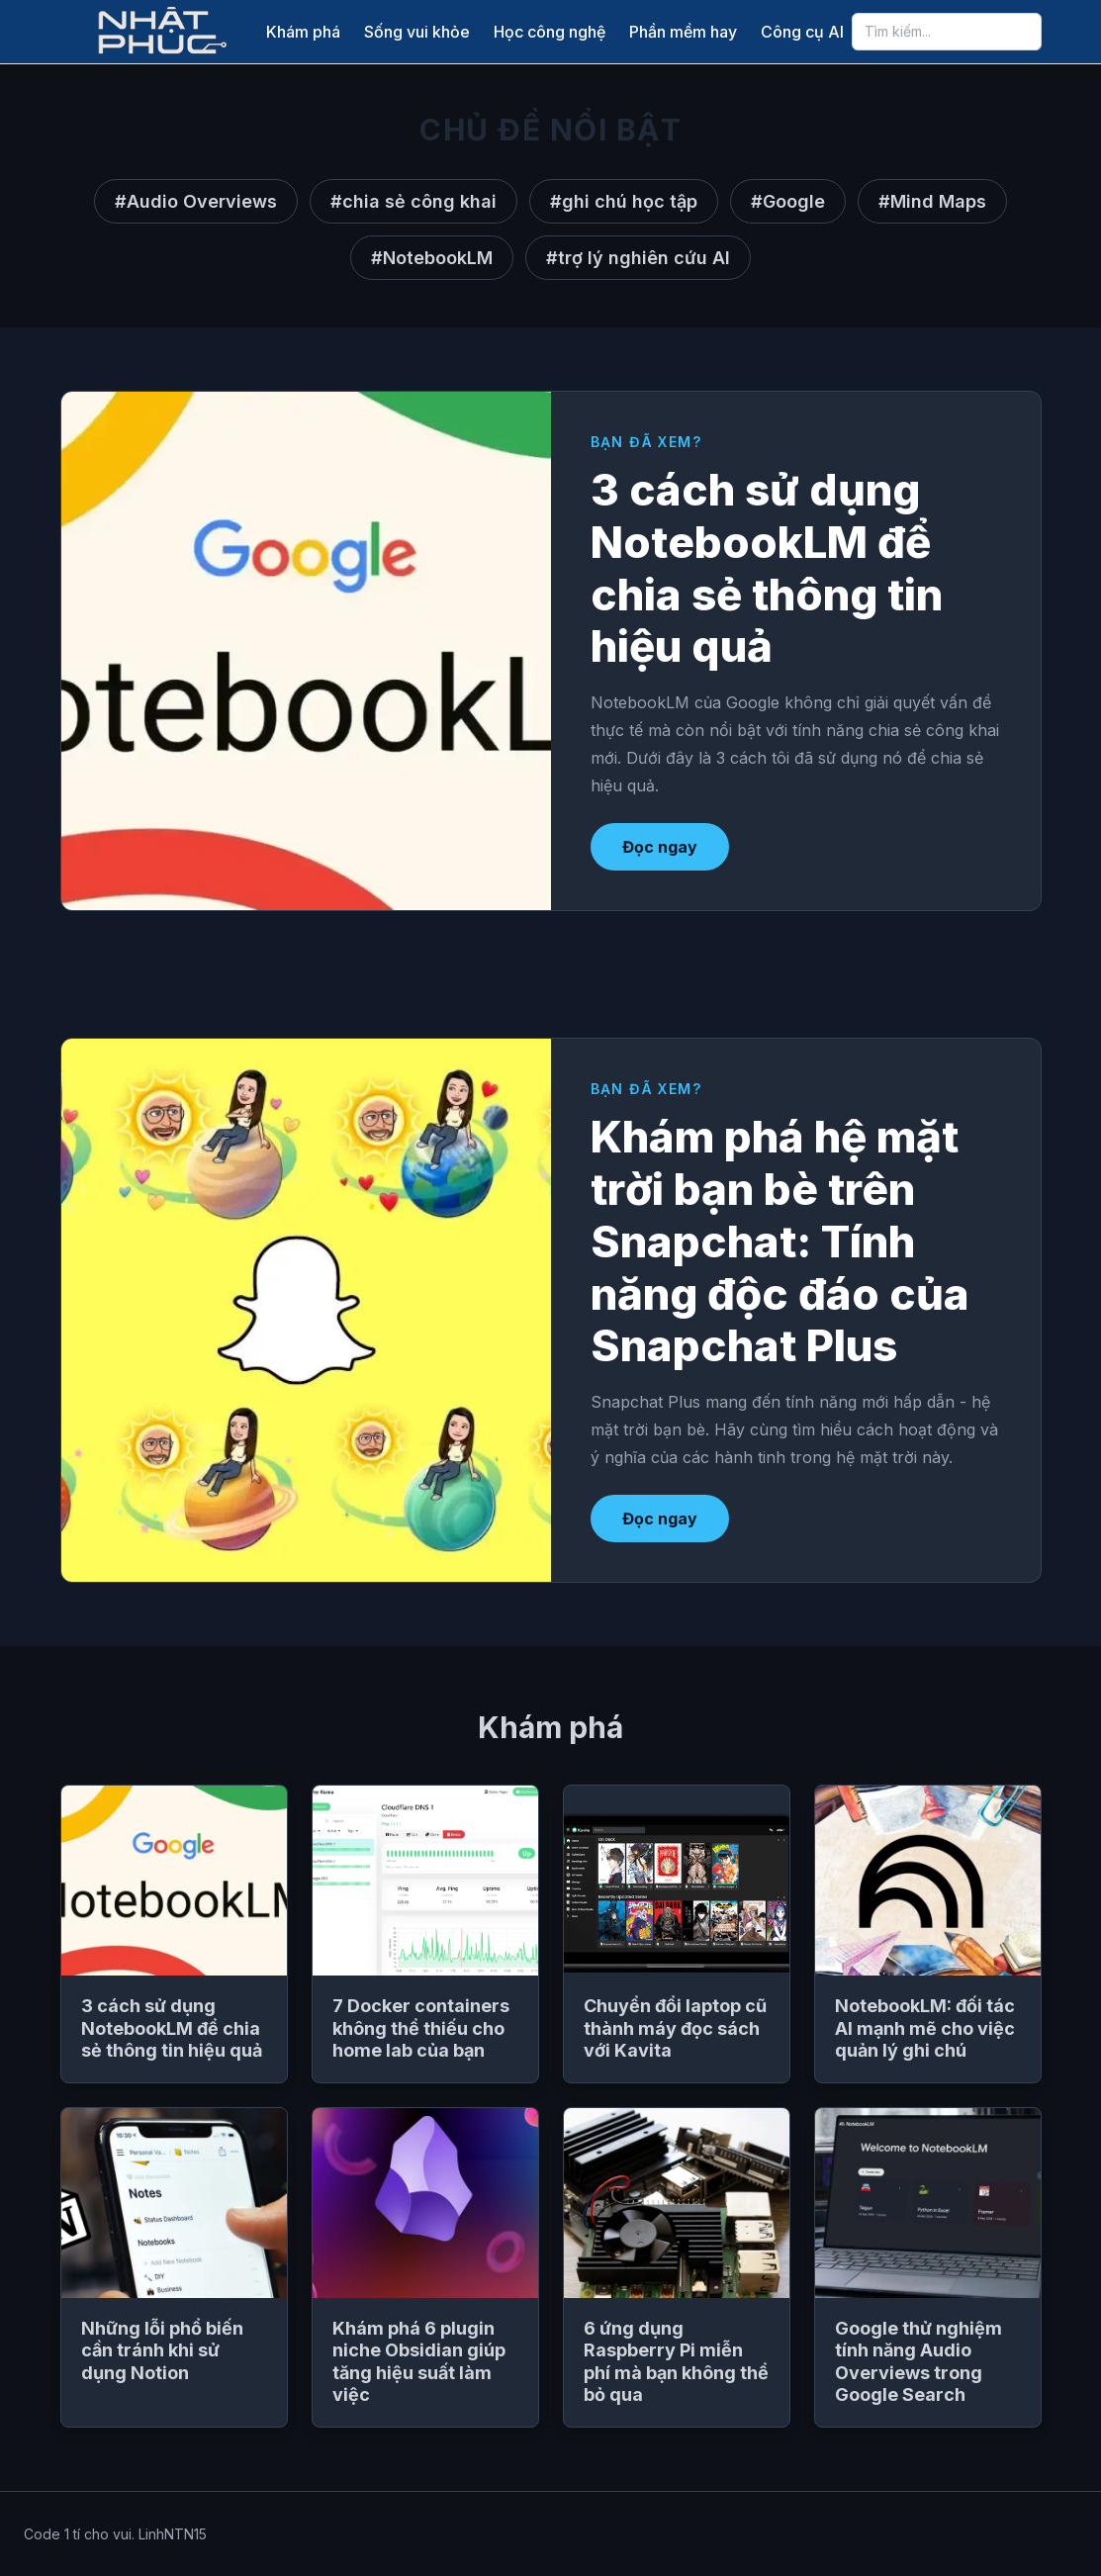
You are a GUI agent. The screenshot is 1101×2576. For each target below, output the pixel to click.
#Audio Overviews (196, 201)
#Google (788, 201)
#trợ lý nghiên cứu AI (638, 257)
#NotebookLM (432, 257)
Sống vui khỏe (417, 32)
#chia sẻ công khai (413, 201)
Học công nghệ (549, 32)
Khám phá (303, 32)
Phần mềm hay (683, 32)
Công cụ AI (802, 32)
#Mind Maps (932, 201)
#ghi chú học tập (623, 201)
